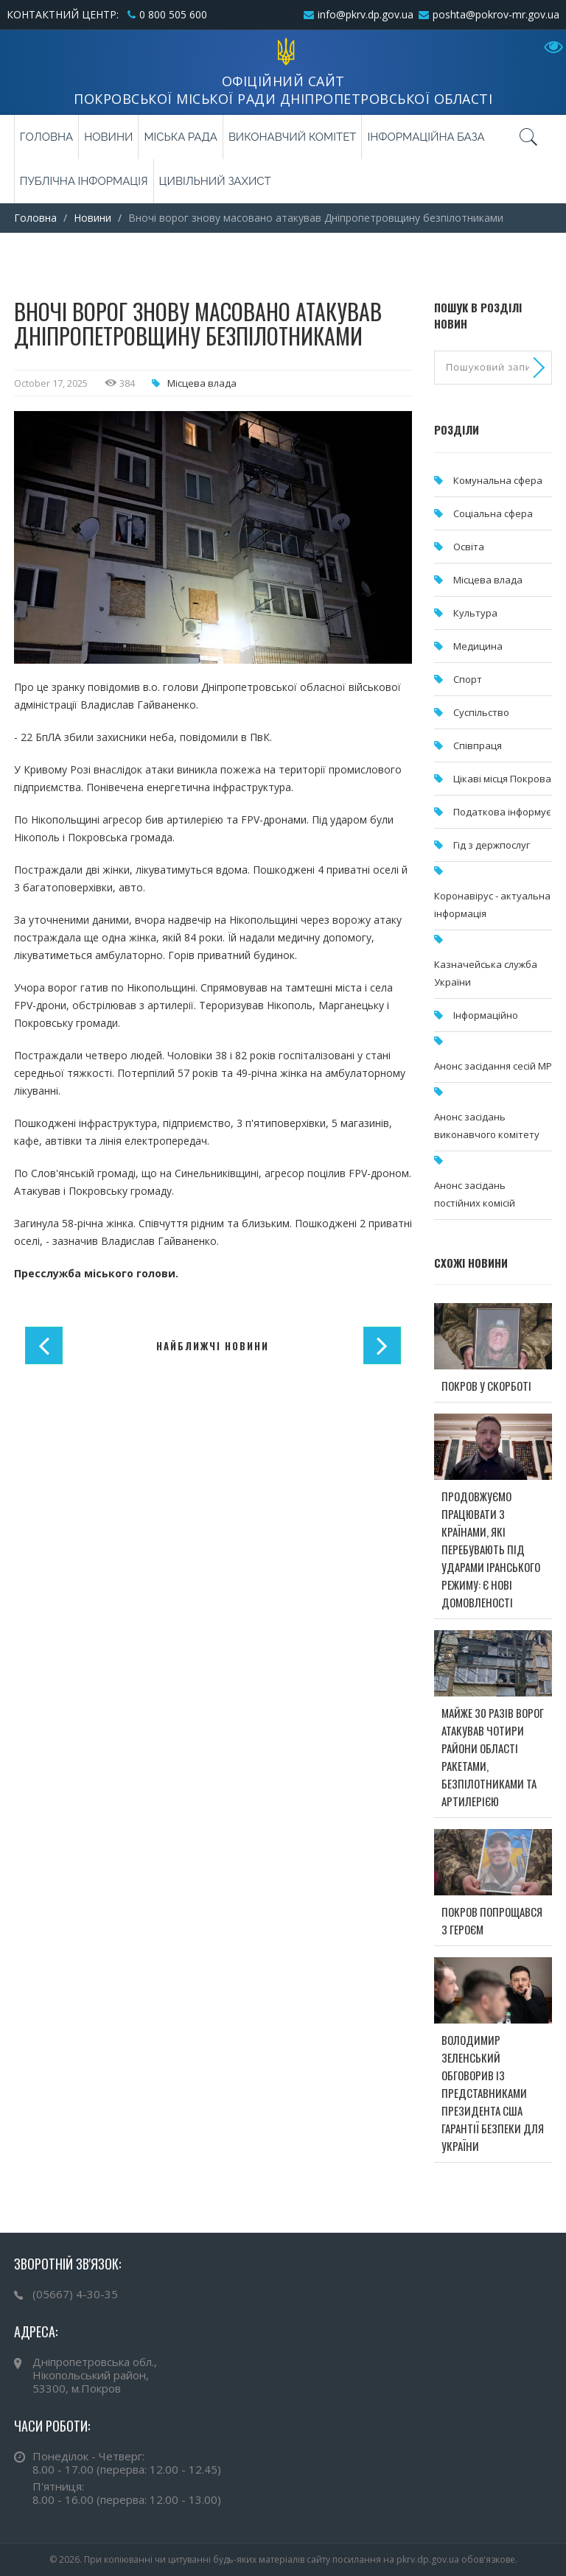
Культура (475, 613)
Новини (108, 137)
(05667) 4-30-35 (75, 2294)
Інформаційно (485, 1015)
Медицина (478, 646)
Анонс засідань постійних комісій (474, 1194)
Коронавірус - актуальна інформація (492, 904)
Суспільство (481, 712)
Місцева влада (202, 383)
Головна (46, 137)
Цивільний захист (215, 181)
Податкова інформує (502, 811)
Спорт (467, 679)
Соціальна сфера (493, 513)
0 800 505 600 (173, 14)
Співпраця (477, 745)
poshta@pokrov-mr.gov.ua (496, 14)
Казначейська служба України (485, 973)
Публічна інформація (84, 181)
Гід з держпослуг (491, 845)
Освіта (468, 546)
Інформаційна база (425, 137)
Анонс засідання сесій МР (493, 1066)
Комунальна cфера (497, 480)
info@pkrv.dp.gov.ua (365, 14)
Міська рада (180, 137)
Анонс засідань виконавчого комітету (486, 1125)
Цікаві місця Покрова (502, 778)
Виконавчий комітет (292, 137)
